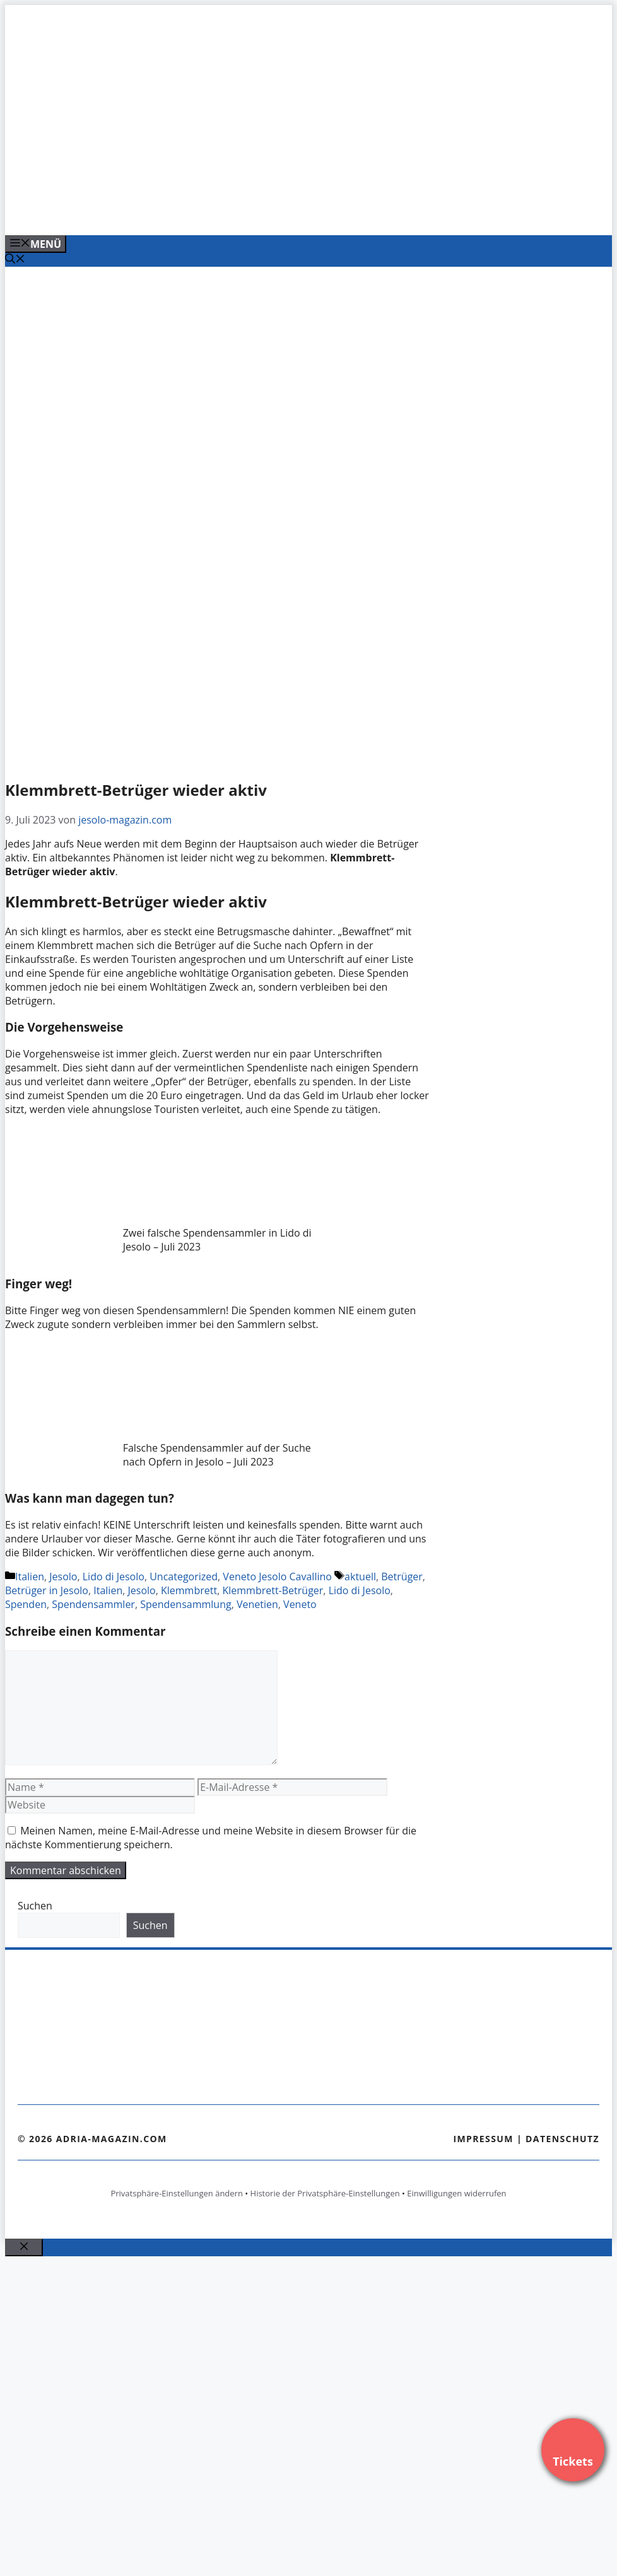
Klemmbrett (189, 1590)
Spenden (26, 1604)
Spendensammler (93, 1604)
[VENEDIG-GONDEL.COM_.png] (260, 212)
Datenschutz (562, 2139)
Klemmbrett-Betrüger (272, 1590)
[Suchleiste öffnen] (15, 260)
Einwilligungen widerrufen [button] (456, 2193)
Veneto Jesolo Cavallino (277, 1576)
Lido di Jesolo (113, 1576)
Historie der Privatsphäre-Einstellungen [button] (325, 2193)
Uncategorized (184, 1576)
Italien (29, 1576)
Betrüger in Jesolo (46, 1590)
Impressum (483, 2139)
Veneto (300, 1604)
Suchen (35, 1906)
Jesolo (63, 1576)
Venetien (257, 1604)
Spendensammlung (185, 1604)
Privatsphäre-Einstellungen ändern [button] (176, 2193)
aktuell (360, 1576)
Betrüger (402, 1576)
